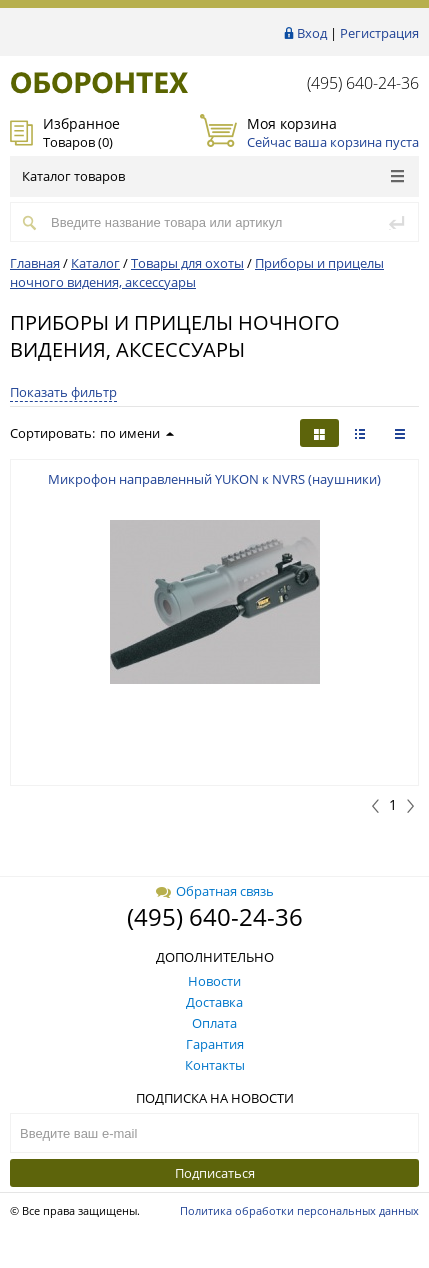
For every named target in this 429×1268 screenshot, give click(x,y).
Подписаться (215, 1173)
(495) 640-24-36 (363, 83)
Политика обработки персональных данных (299, 1210)
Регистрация (379, 33)
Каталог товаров (213, 176)
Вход (312, 33)
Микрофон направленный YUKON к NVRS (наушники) (214, 479)
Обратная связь (215, 891)
